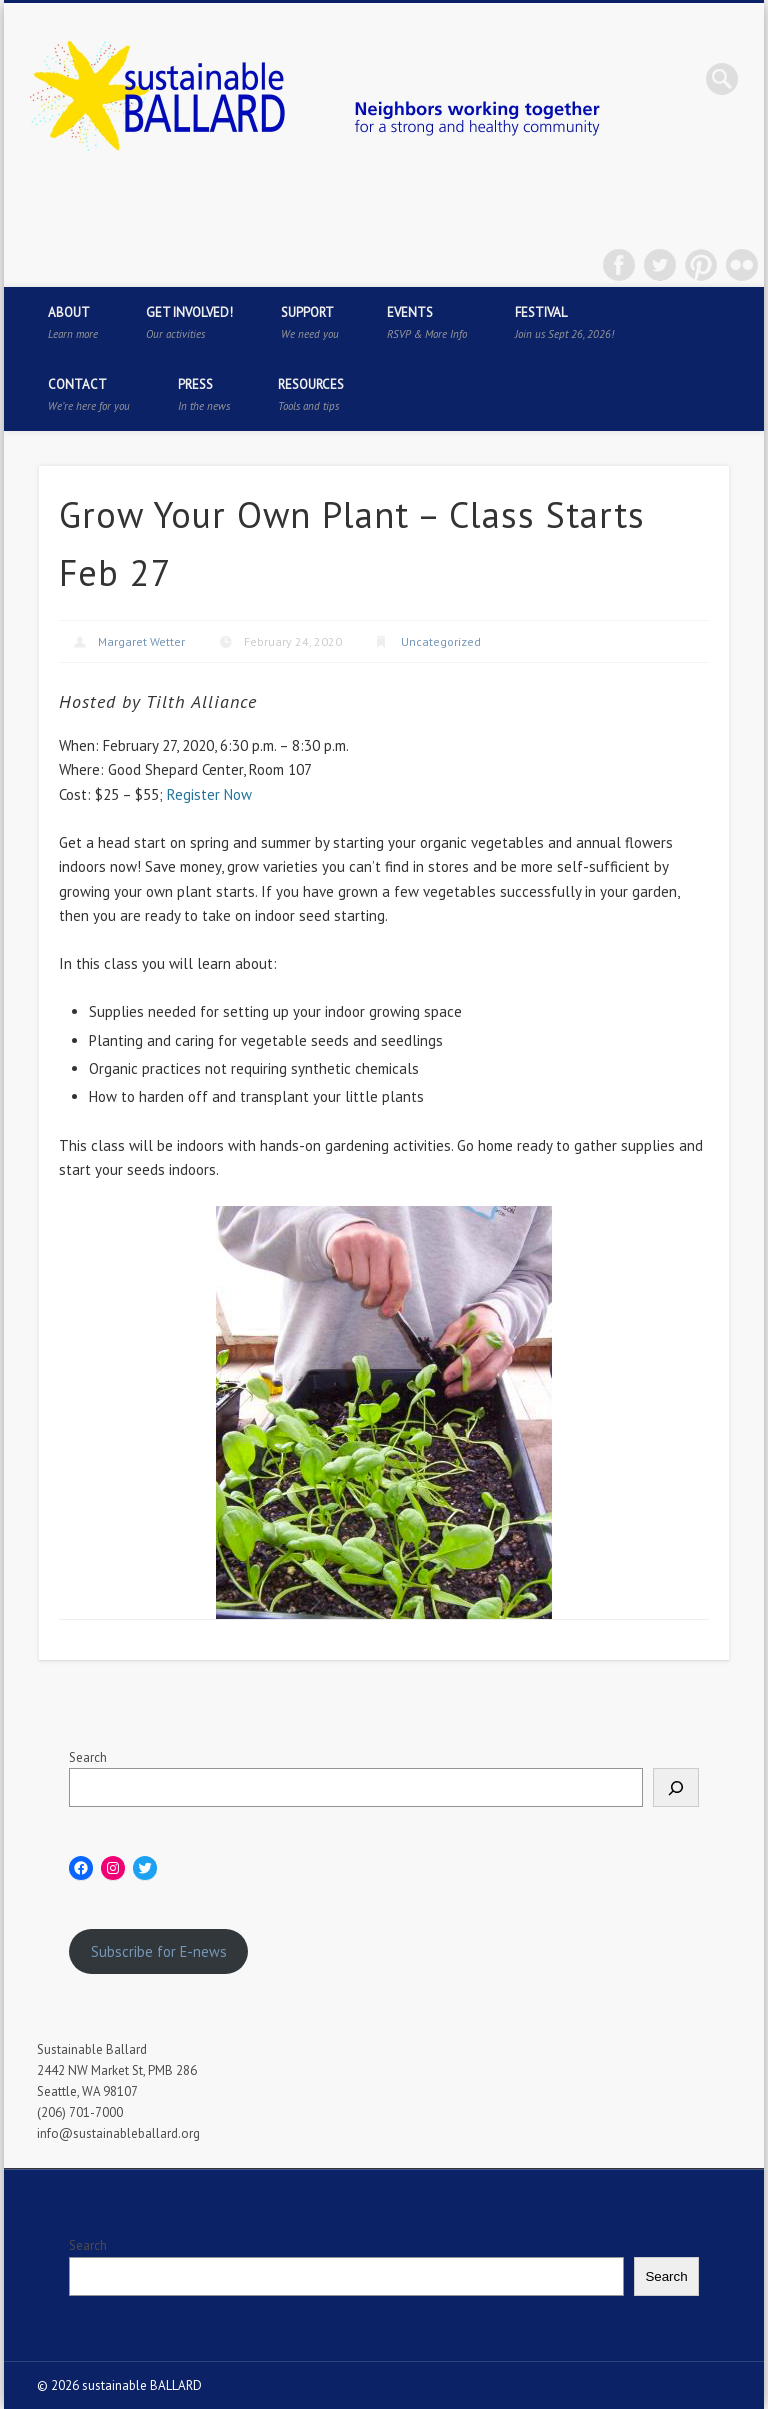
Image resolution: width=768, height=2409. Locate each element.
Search (88, 1757)
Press (204, 394)
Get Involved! (189, 322)
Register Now (209, 794)
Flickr (742, 265)
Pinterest (701, 265)
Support (310, 322)
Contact (89, 394)
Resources (311, 394)
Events (427, 322)
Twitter (660, 265)
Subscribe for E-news (159, 1951)
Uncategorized (441, 641)
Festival (564, 322)
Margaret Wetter (141, 641)
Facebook (619, 265)
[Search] (676, 1787)
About (73, 322)
